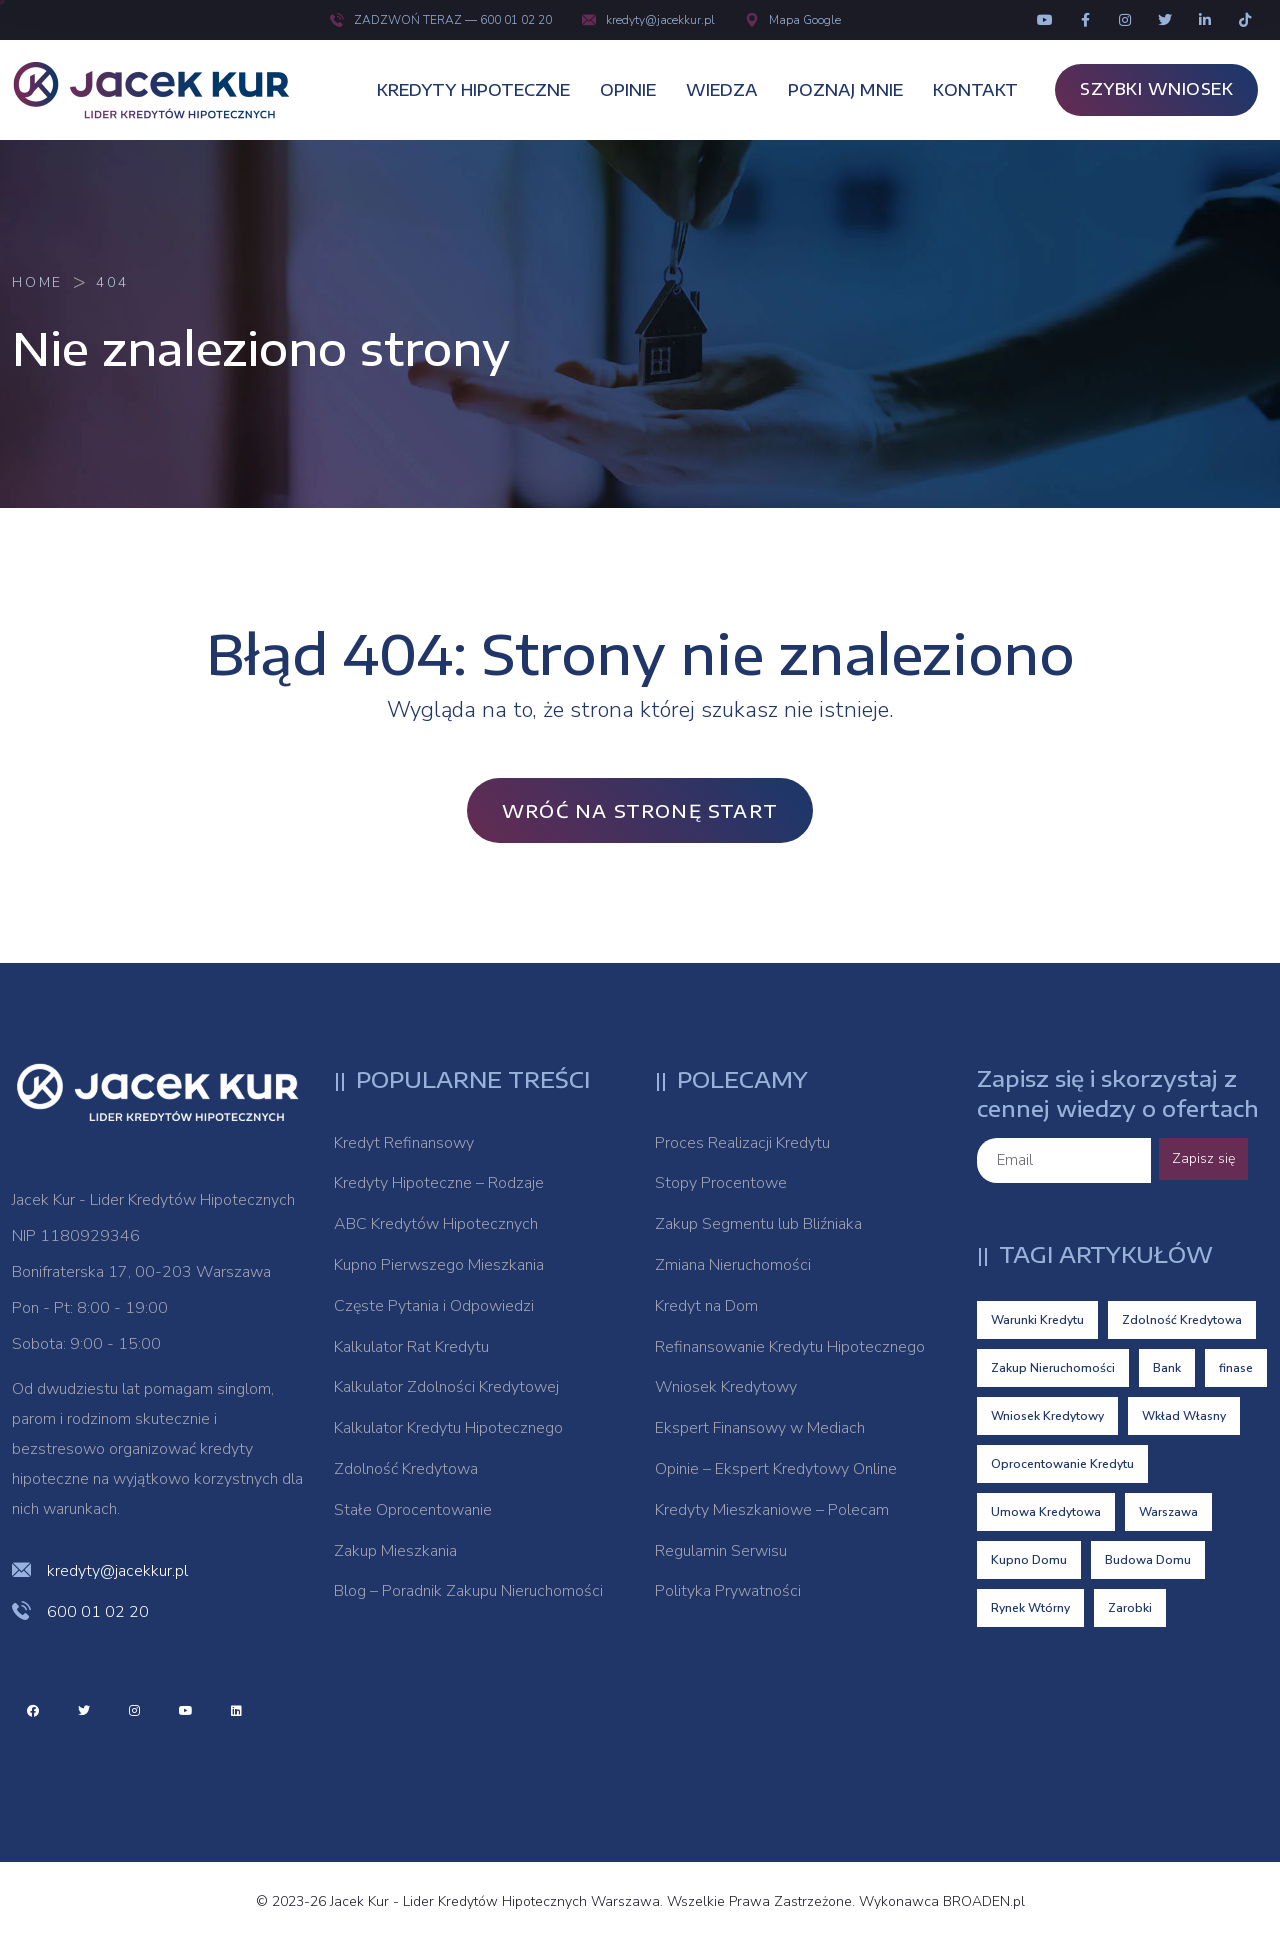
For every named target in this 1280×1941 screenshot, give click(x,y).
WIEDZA (722, 90)
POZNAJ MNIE (845, 90)
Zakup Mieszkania (395, 1551)
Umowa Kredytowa (1046, 1512)
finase (1236, 1368)
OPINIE (628, 90)
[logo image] (162, 90)
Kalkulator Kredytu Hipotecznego (448, 1428)
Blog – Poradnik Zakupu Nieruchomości (468, 1591)
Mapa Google (793, 20)
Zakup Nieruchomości (1053, 1368)
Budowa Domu (1148, 1560)
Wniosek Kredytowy (726, 1387)
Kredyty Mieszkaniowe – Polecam (772, 1510)
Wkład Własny (1184, 1416)
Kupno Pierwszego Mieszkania (439, 1265)
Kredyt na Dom (706, 1306)
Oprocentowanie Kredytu (1062, 1464)
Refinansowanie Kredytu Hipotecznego (790, 1347)
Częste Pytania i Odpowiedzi (434, 1306)
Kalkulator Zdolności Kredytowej (446, 1387)
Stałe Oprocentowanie (413, 1510)
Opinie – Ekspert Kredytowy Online (776, 1469)
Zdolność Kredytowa (406, 1469)
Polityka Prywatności (728, 1591)
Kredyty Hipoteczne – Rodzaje (439, 1183)
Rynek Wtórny (1030, 1608)
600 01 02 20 (98, 1612)
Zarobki (1130, 1608)
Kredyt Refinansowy (404, 1143)
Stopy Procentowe (721, 1183)
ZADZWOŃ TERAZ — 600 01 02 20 (441, 20)
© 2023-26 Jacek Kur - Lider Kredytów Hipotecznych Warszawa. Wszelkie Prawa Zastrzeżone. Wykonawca (599, 1901)
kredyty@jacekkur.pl (648, 20)
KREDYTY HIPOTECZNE (473, 90)
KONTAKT (975, 90)
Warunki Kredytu (1037, 1320)
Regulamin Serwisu (721, 1551)
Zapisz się (1203, 1158)
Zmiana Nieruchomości (733, 1265)
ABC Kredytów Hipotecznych (436, 1224)
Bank (1167, 1368)
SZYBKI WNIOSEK (1156, 89)
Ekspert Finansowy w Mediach (760, 1428)
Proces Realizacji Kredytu (742, 1143)
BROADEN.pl (984, 1901)
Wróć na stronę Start (640, 810)
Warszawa (1168, 1512)
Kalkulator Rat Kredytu (411, 1347)
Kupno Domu (1029, 1560)
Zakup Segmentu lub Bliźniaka (758, 1224)
